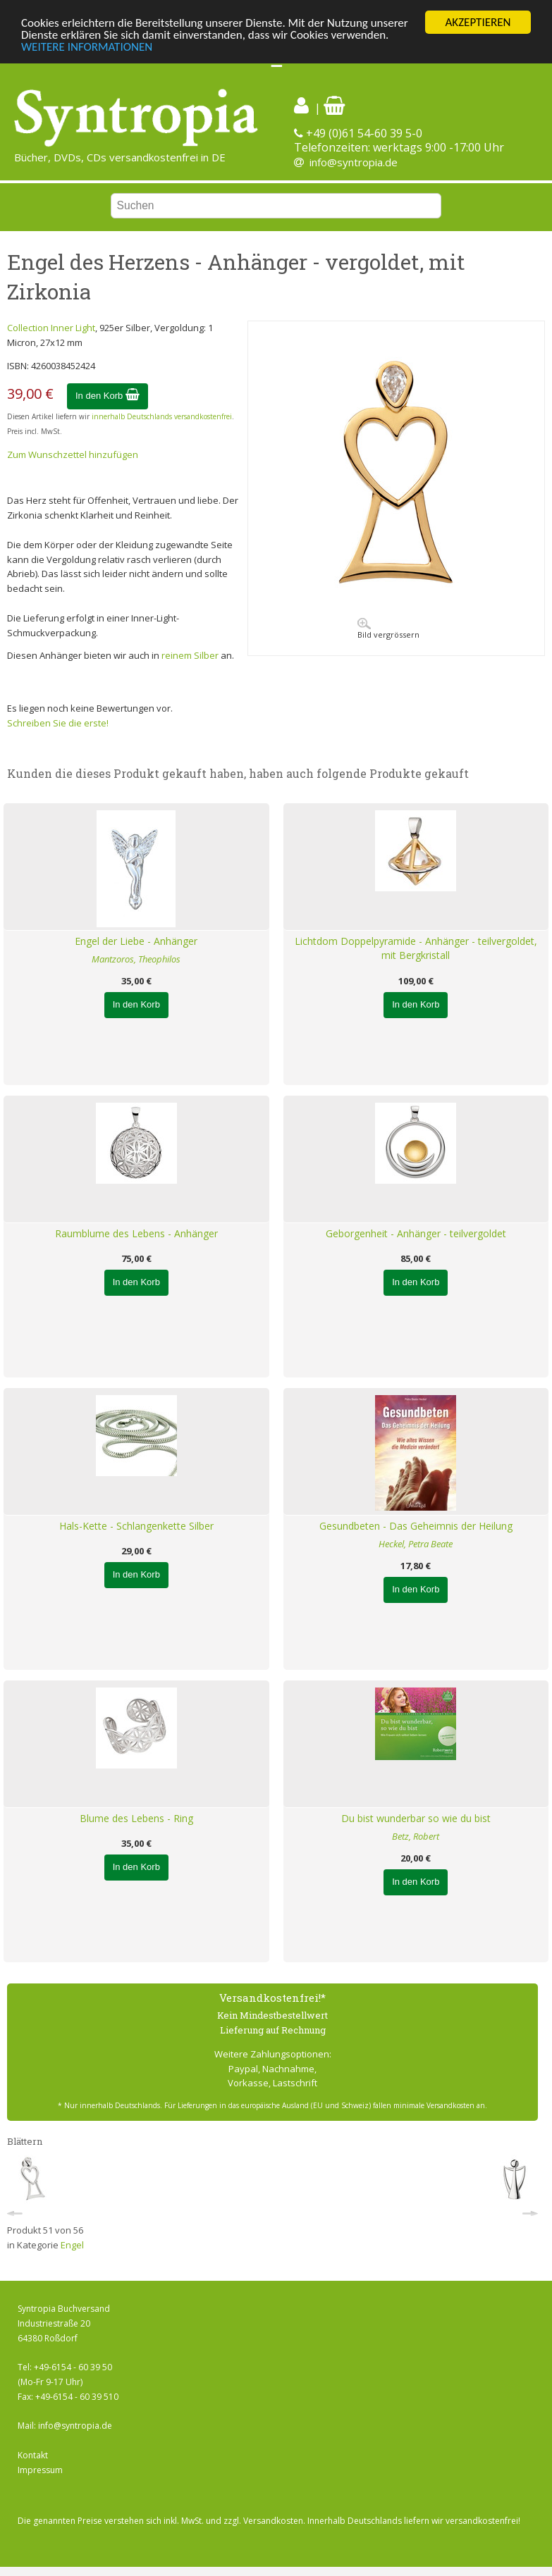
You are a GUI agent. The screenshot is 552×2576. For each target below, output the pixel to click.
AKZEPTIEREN (477, 22)
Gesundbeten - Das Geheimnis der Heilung (416, 1525)
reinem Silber (190, 655)
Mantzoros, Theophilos (136, 959)
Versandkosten (273, 2521)
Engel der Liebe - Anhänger (136, 941)
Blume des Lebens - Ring (136, 1818)
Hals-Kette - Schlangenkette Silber (136, 1525)
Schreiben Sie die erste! (58, 723)
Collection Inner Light (51, 327)
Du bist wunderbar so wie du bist (416, 1818)
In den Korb (107, 395)
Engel (72, 2244)
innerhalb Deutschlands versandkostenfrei (162, 416)
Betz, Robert (415, 1836)
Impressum (40, 2470)
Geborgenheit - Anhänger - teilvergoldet (416, 1233)
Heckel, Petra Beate (416, 1543)
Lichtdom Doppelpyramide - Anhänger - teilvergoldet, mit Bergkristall (416, 948)
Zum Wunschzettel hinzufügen (72, 454)
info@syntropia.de (353, 162)
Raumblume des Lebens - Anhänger (136, 1233)
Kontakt (33, 2455)
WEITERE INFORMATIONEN (86, 46)
